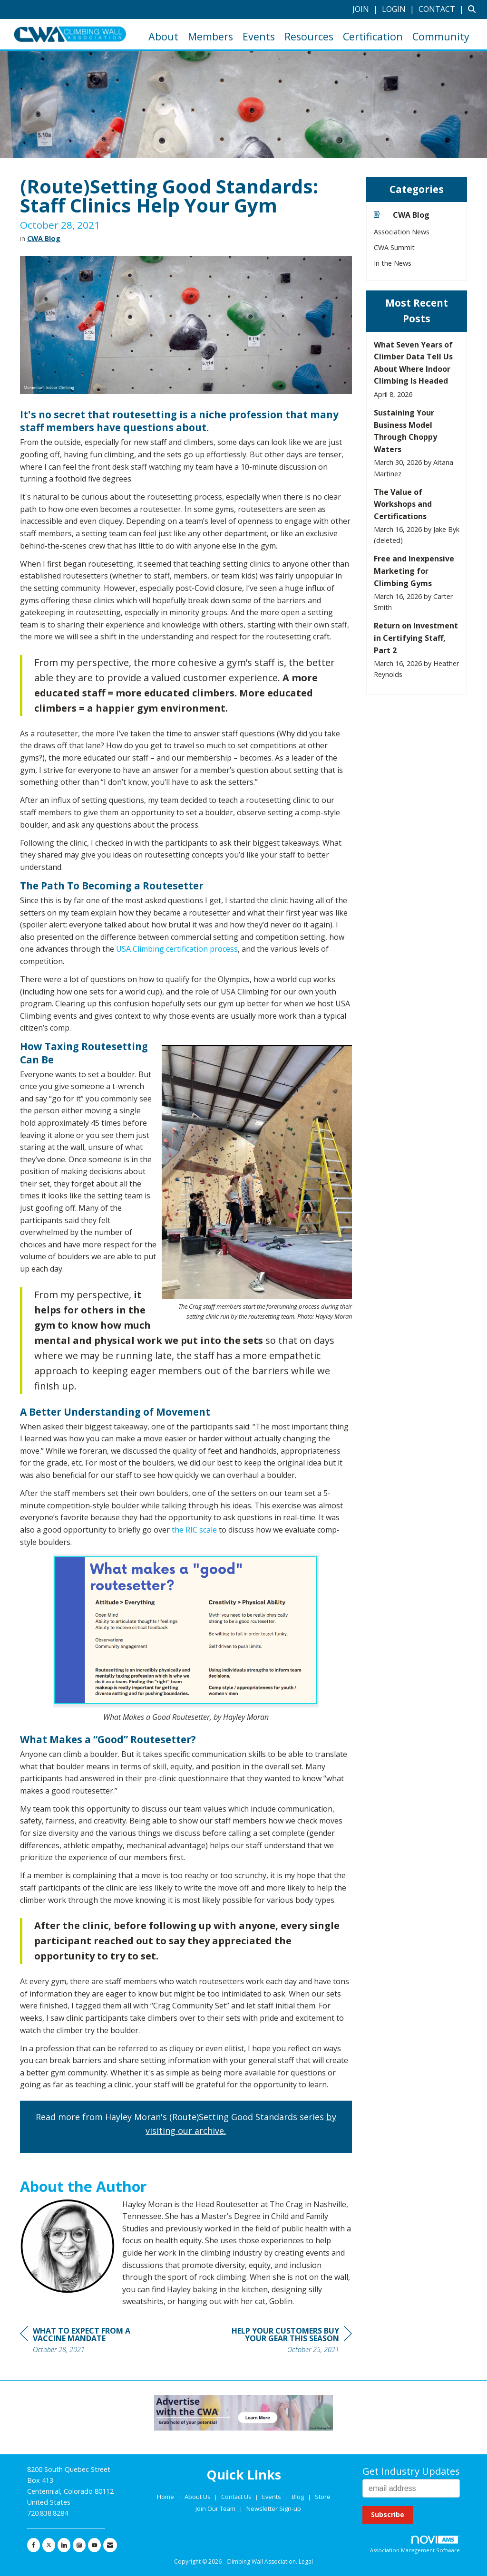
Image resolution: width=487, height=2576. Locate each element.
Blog (298, 2496)
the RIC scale (194, 1529)
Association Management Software (415, 2545)
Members (210, 36)
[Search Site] (474, 9)
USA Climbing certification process (177, 949)
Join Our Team (215, 2508)
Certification (373, 36)
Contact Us (237, 2496)
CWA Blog (43, 238)
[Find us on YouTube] (94, 2545)
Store (323, 2496)
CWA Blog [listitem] (401, 215)
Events (259, 36)
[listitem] (366, 9)
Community (440, 36)
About (163, 36)
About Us (198, 2496)
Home (166, 2496)
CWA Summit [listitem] (394, 247)
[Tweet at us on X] (48, 2545)
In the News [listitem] (392, 263)
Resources (308, 36)
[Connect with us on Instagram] (79, 2545)
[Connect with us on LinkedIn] (64, 2545)
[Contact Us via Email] (110, 2545)
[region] (280, 2341)
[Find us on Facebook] (33, 2545)
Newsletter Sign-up (273, 2508)
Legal (306, 2561)
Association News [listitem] (401, 231)
